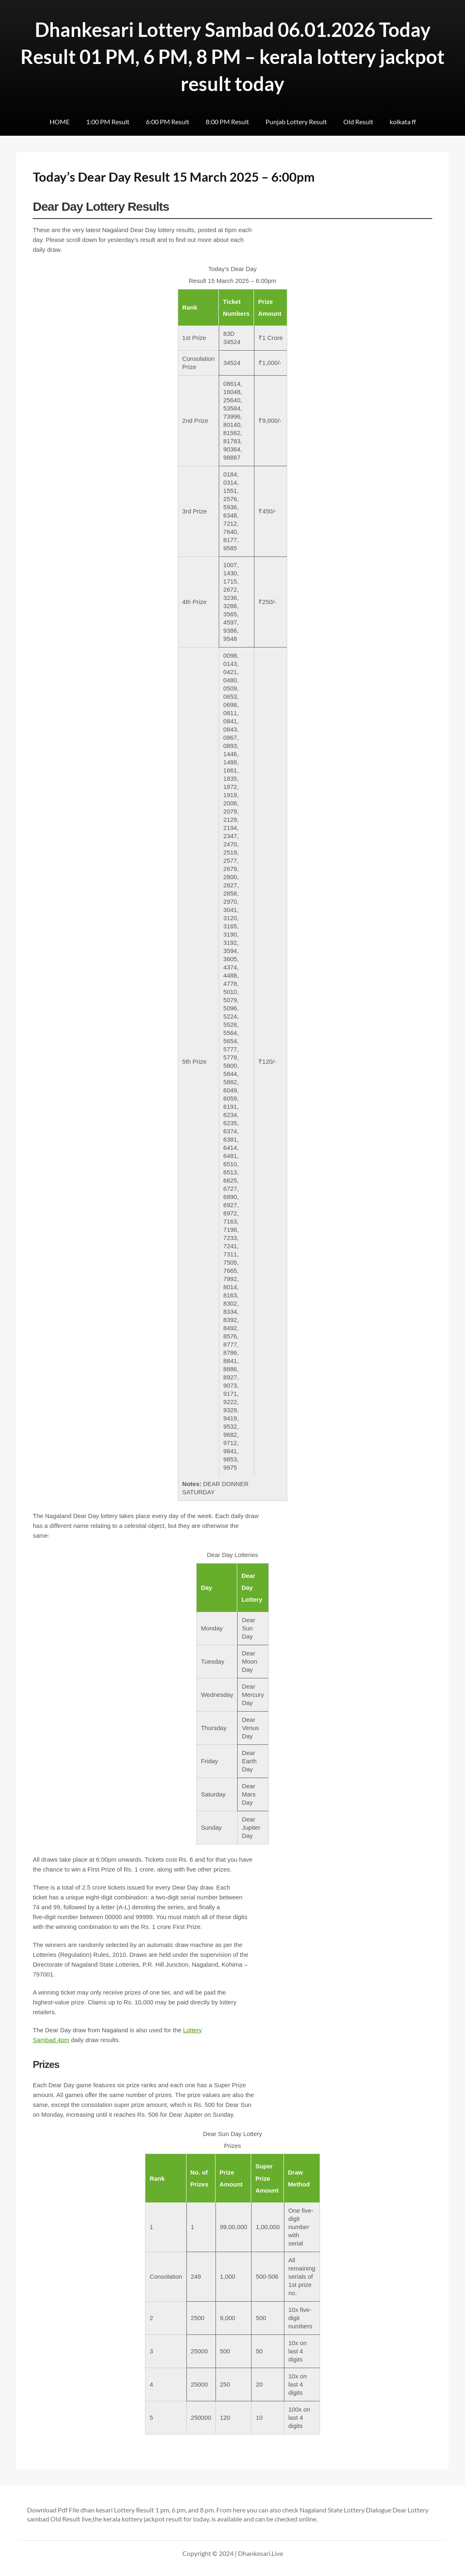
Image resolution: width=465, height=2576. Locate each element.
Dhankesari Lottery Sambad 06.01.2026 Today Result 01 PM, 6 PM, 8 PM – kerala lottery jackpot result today (232, 56)
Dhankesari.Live (260, 2553)
